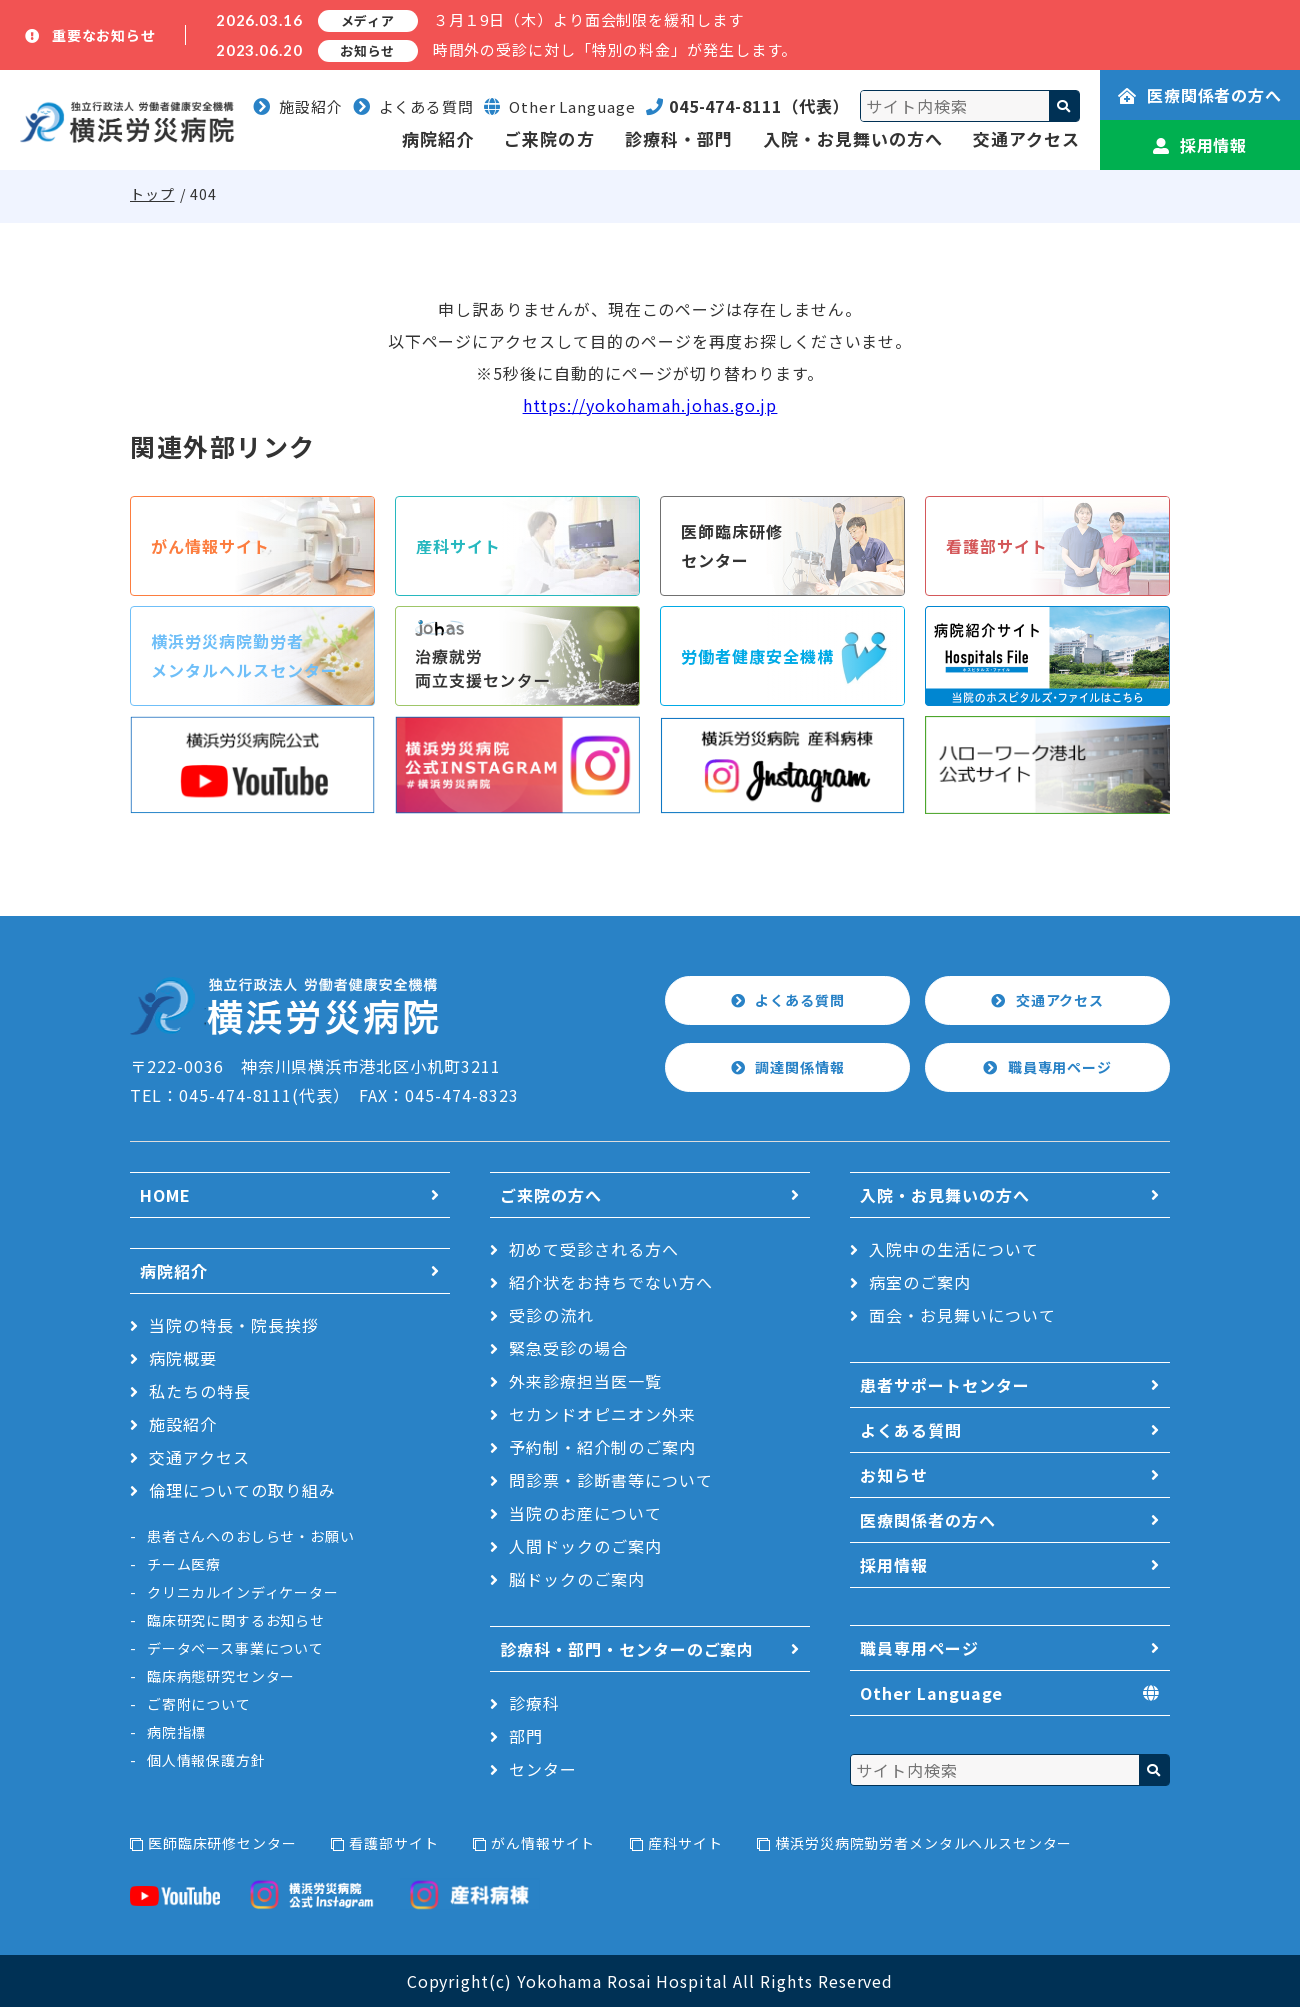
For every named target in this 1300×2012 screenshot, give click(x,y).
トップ (152, 194)
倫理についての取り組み (242, 1495)
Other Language (931, 1699)
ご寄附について (199, 1709)
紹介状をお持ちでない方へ (611, 1287)
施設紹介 (298, 106)
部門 (526, 1741)
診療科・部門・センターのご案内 (627, 1654)
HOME (165, 1200)
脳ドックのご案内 (577, 1584)
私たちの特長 (200, 1396)
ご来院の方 (549, 138)
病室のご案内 (920, 1287)
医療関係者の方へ (1200, 95)
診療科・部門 (679, 138)
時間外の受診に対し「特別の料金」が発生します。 (615, 49)
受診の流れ (551, 1320)
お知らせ (894, 1480)
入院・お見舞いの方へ (853, 138)
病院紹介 (438, 138)
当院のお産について (585, 1518)
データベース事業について (235, 1653)
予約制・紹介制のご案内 (602, 1452)
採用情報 (1200, 145)
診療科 (534, 1708)
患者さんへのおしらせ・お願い (251, 1541)
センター (543, 1774)
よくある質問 (413, 106)
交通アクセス (1026, 138)
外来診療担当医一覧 (585, 1386)
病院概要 (183, 1363)
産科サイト (685, 1848)
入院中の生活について (954, 1254)
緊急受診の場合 (568, 1353)
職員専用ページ (1061, 1073)
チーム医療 (184, 1569)
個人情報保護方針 (206, 1765)
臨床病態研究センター (221, 1681)
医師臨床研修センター (222, 1848)
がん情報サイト (543, 1848)
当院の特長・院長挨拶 (234, 1330)
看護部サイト (393, 1848)
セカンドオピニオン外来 (602, 1419)
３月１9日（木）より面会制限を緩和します (588, 19)
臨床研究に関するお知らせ (236, 1625)
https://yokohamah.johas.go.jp (650, 405)
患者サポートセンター (945, 1390)
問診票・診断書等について (611, 1485)
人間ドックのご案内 (585, 1551)
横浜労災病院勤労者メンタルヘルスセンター (923, 1848)
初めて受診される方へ (594, 1254)
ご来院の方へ (551, 1200)
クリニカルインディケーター (243, 1597)
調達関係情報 (801, 1073)
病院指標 (176, 1737)
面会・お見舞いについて (962, 1320)
